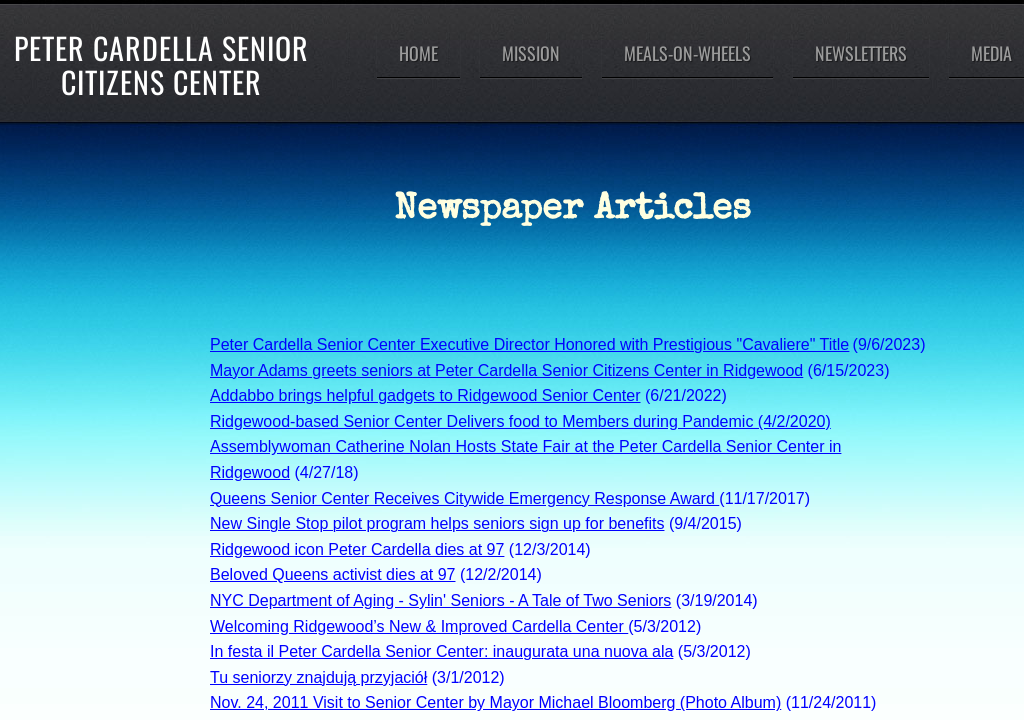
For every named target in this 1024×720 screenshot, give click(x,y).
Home (418, 53)
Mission (531, 53)
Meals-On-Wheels (687, 53)
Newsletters (861, 53)
